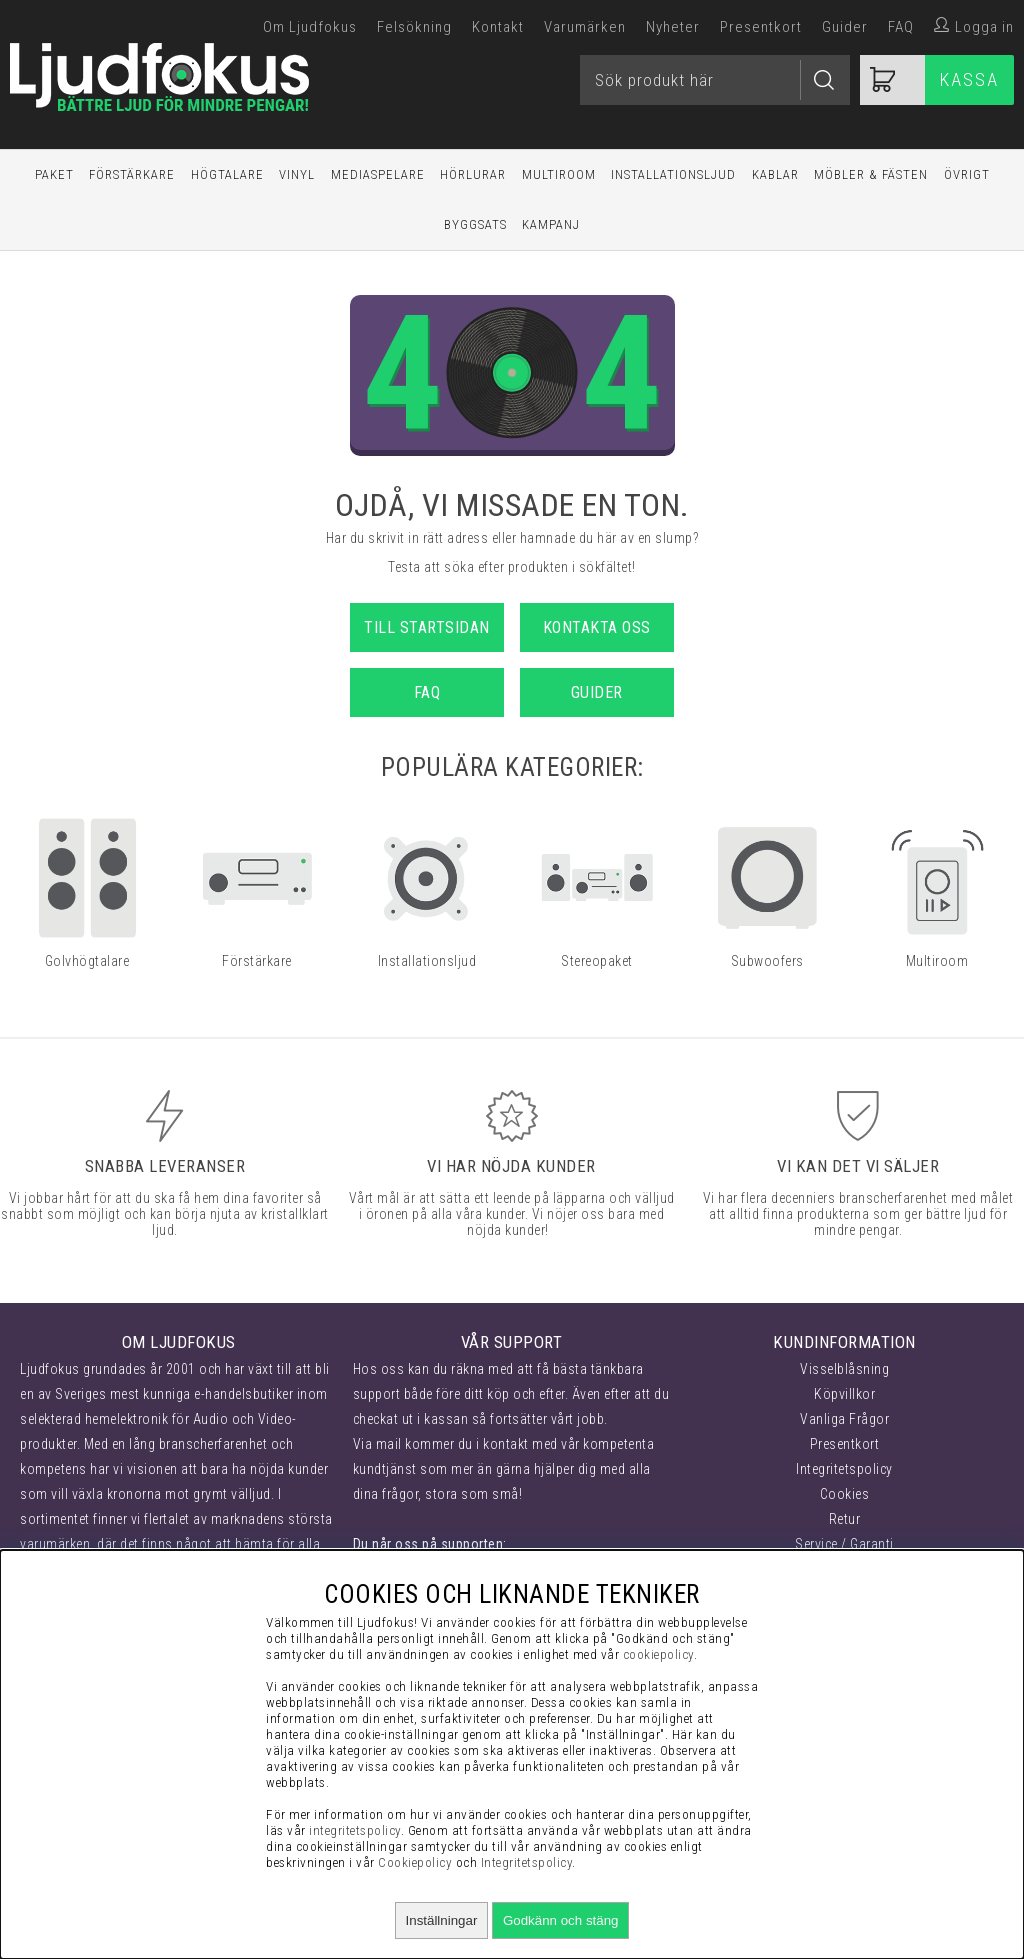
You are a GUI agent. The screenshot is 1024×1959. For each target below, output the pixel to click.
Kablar (775, 174)
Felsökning (414, 27)
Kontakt (498, 27)
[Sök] (715, 80)
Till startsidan (427, 627)
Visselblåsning (844, 1369)
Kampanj (551, 224)
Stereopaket (597, 961)
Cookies (845, 1494)
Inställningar (442, 1920)
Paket (54, 174)
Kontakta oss (597, 627)
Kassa (969, 79)
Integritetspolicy (844, 1469)
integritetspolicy (355, 1830)
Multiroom (559, 174)
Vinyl (297, 174)
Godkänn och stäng (561, 1920)
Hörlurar (473, 174)
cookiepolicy (658, 1654)
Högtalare (227, 174)
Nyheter (673, 27)
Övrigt (967, 174)
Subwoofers (767, 961)
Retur (845, 1519)
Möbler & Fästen (871, 174)
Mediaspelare (378, 174)
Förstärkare (132, 174)
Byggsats (475, 224)
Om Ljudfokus (310, 27)
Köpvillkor (844, 1394)
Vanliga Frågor (844, 1419)
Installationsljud (673, 174)
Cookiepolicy (415, 1862)
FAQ (901, 27)
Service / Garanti (844, 1544)
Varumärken (585, 27)
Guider (845, 27)
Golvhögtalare (87, 961)
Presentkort (761, 27)
